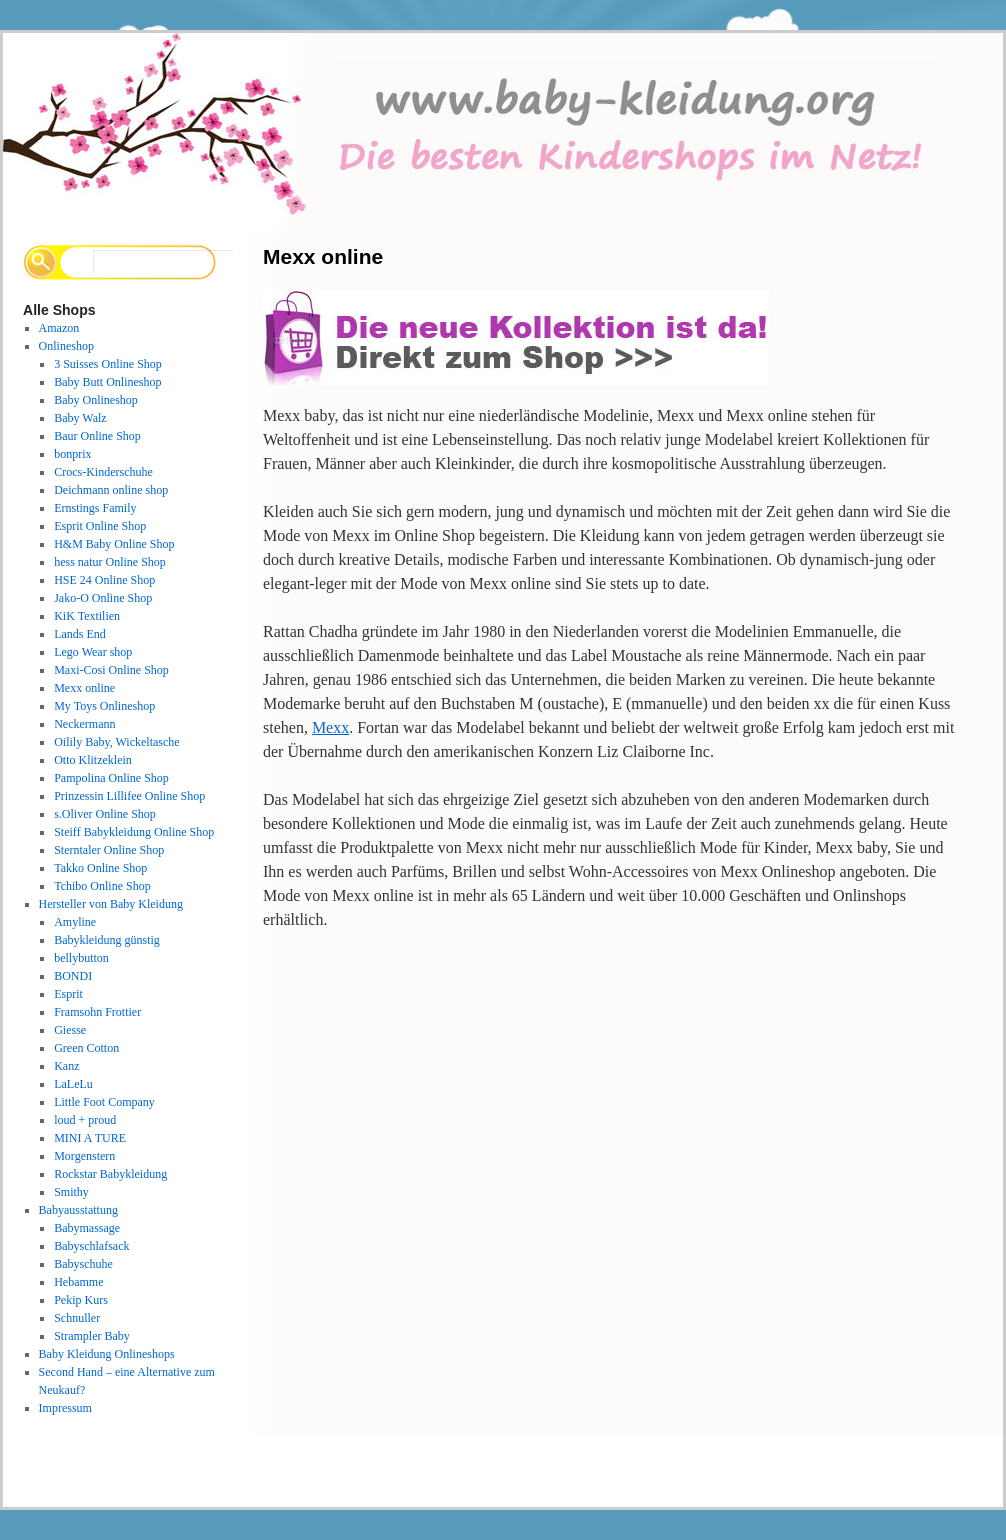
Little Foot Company (104, 1102)
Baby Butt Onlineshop (107, 382)
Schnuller (77, 1318)
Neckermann (84, 724)
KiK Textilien (87, 616)
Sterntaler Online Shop (109, 850)
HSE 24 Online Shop (104, 580)
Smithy (71, 1192)
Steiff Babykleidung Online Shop (134, 832)
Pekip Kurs (81, 1300)
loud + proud (85, 1120)
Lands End (80, 634)
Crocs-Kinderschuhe (103, 472)
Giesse (70, 1030)
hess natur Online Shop (110, 562)
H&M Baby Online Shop (114, 544)
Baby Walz (80, 418)
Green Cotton (86, 1048)
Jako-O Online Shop (103, 598)
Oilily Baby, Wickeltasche (116, 742)
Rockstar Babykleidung (110, 1174)
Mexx (330, 727)
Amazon (59, 328)
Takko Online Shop (100, 868)
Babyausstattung (78, 1210)
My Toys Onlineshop (104, 706)
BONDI (73, 976)
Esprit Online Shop (100, 526)
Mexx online (84, 688)
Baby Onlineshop (96, 400)
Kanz (66, 1066)
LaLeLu (73, 1084)
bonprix (72, 454)
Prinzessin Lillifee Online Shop (129, 796)
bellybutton (81, 958)
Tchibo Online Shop (102, 886)
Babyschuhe (83, 1264)
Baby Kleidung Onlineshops (107, 1354)
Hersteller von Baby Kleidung (111, 904)
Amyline (75, 922)
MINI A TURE (90, 1138)
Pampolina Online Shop (111, 778)
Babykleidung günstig (107, 940)
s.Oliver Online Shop (105, 814)
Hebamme (78, 1282)
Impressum (65, 1408)
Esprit (68, 994)
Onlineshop (66, 346)
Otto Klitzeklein (93, 760)
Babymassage (87, 1228)
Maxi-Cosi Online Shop (111, 670)
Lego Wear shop (93, 652)
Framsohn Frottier (97, 1012)
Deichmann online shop (111, 490)
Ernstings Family (95, 508)
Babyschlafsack (91, 1246)
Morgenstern (84, 1156)
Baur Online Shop (97, 436)
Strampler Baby (92, 1336)
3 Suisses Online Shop (108, 364)
